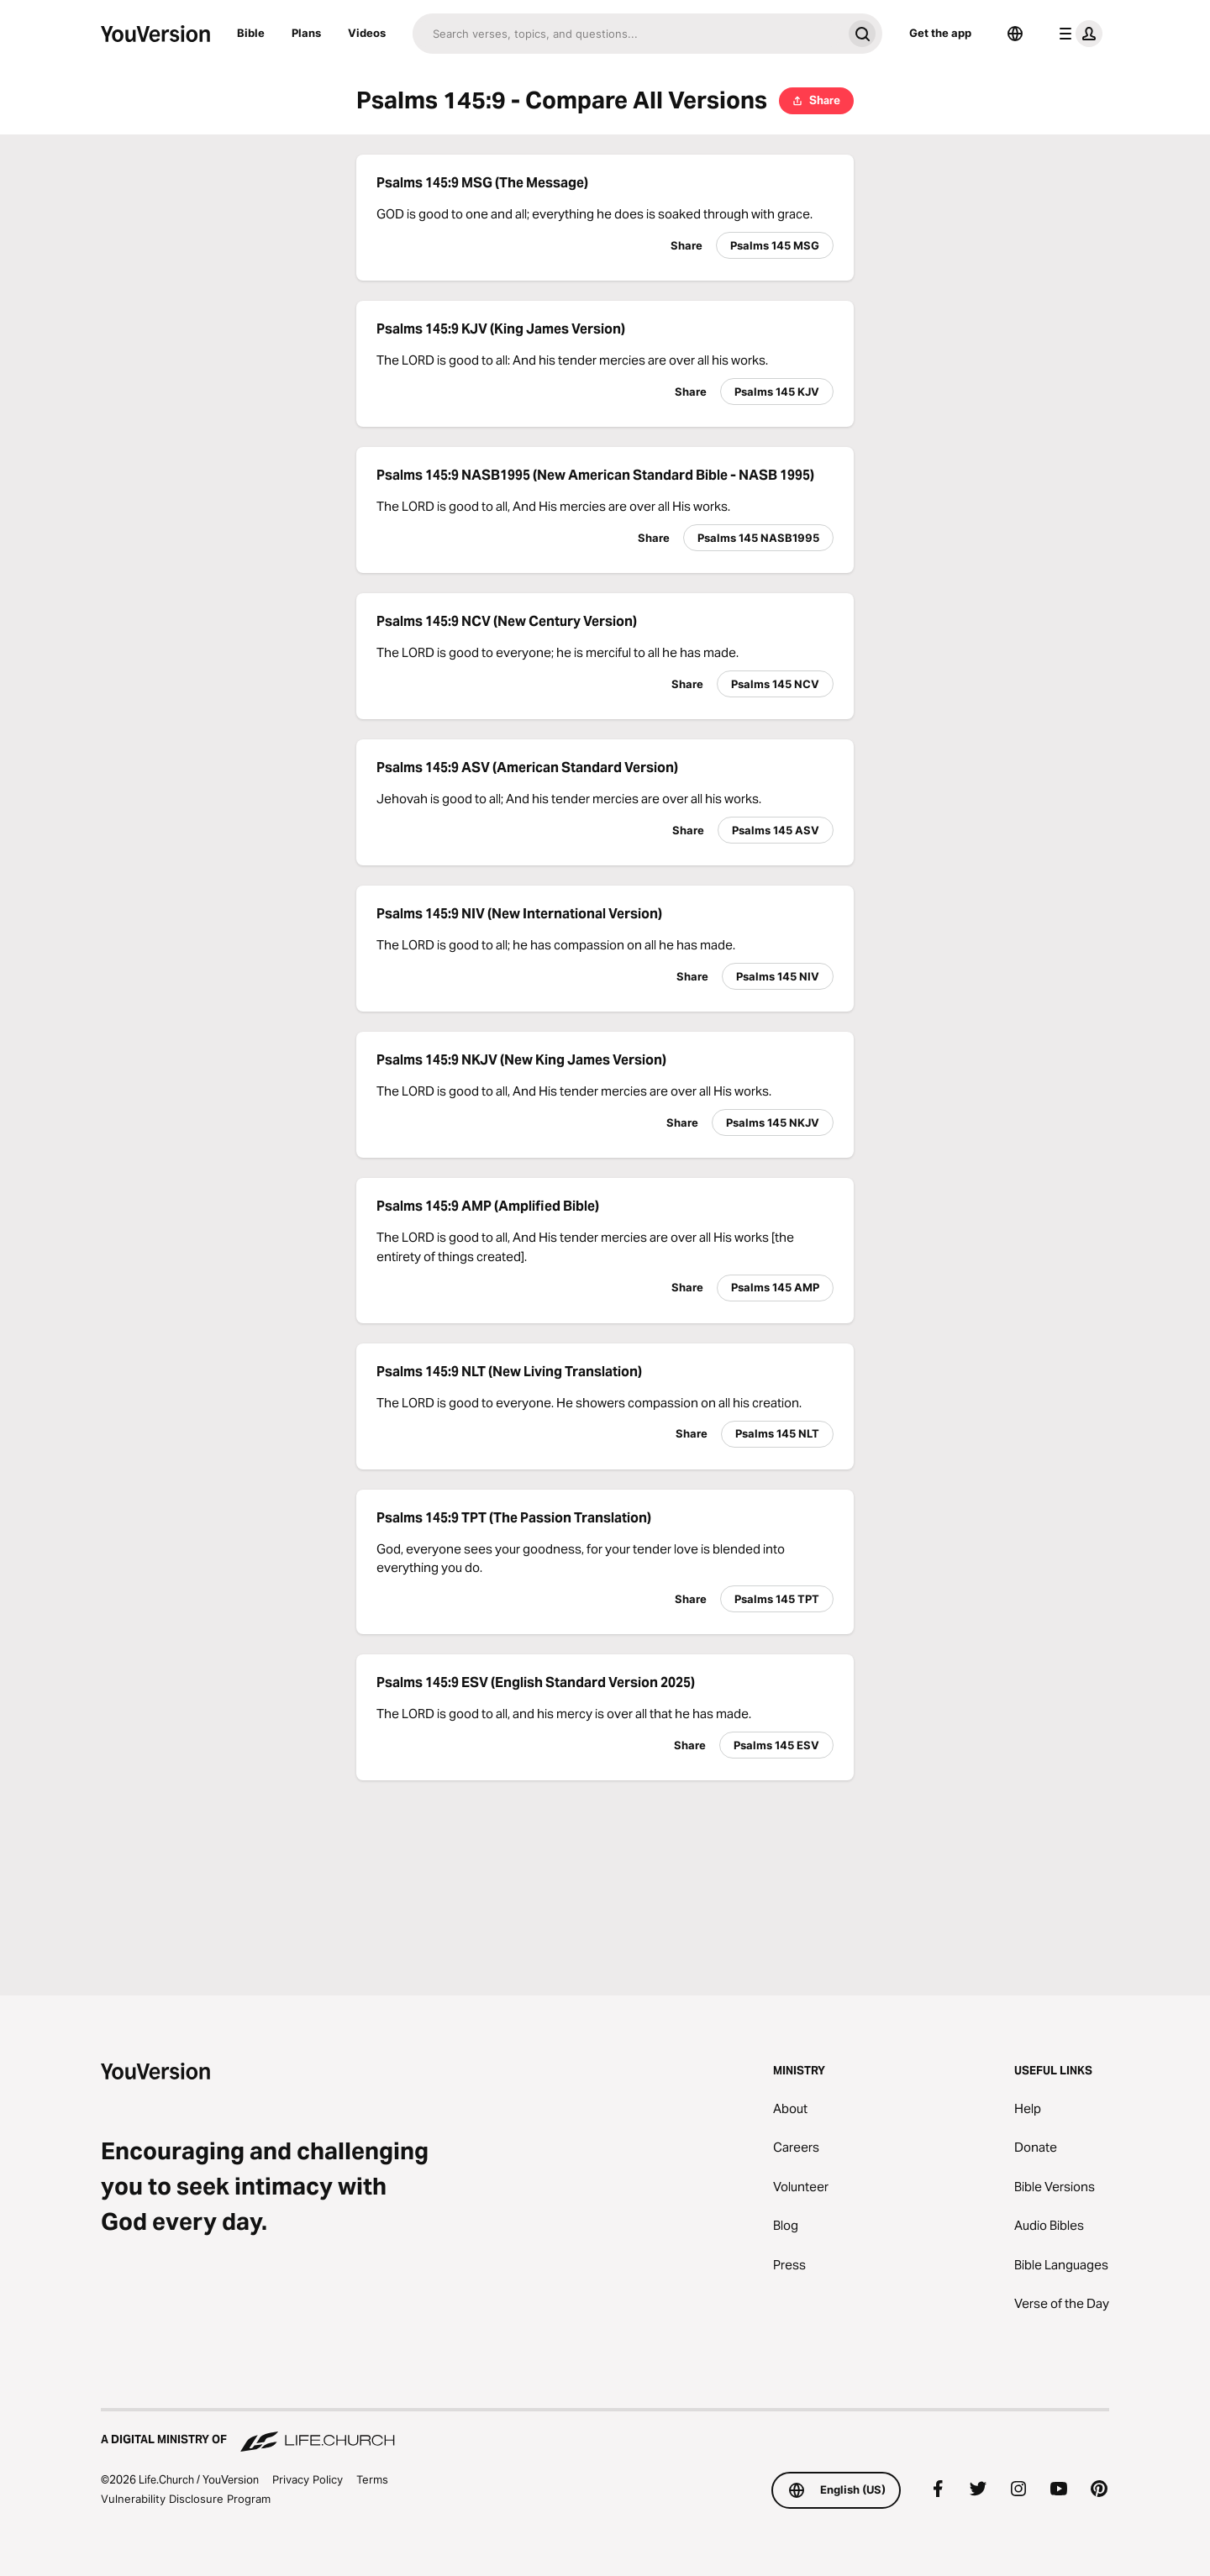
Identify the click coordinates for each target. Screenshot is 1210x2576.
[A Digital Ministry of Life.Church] (605, 2431)
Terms (372, 2479)
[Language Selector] (1015, 33)
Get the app (940, 32)
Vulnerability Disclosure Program (186, 2498)
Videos (367, 32)
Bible (251, 32)
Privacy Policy (307, 2479)
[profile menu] (1077, 33)
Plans (306, 32)
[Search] (627, 33)
